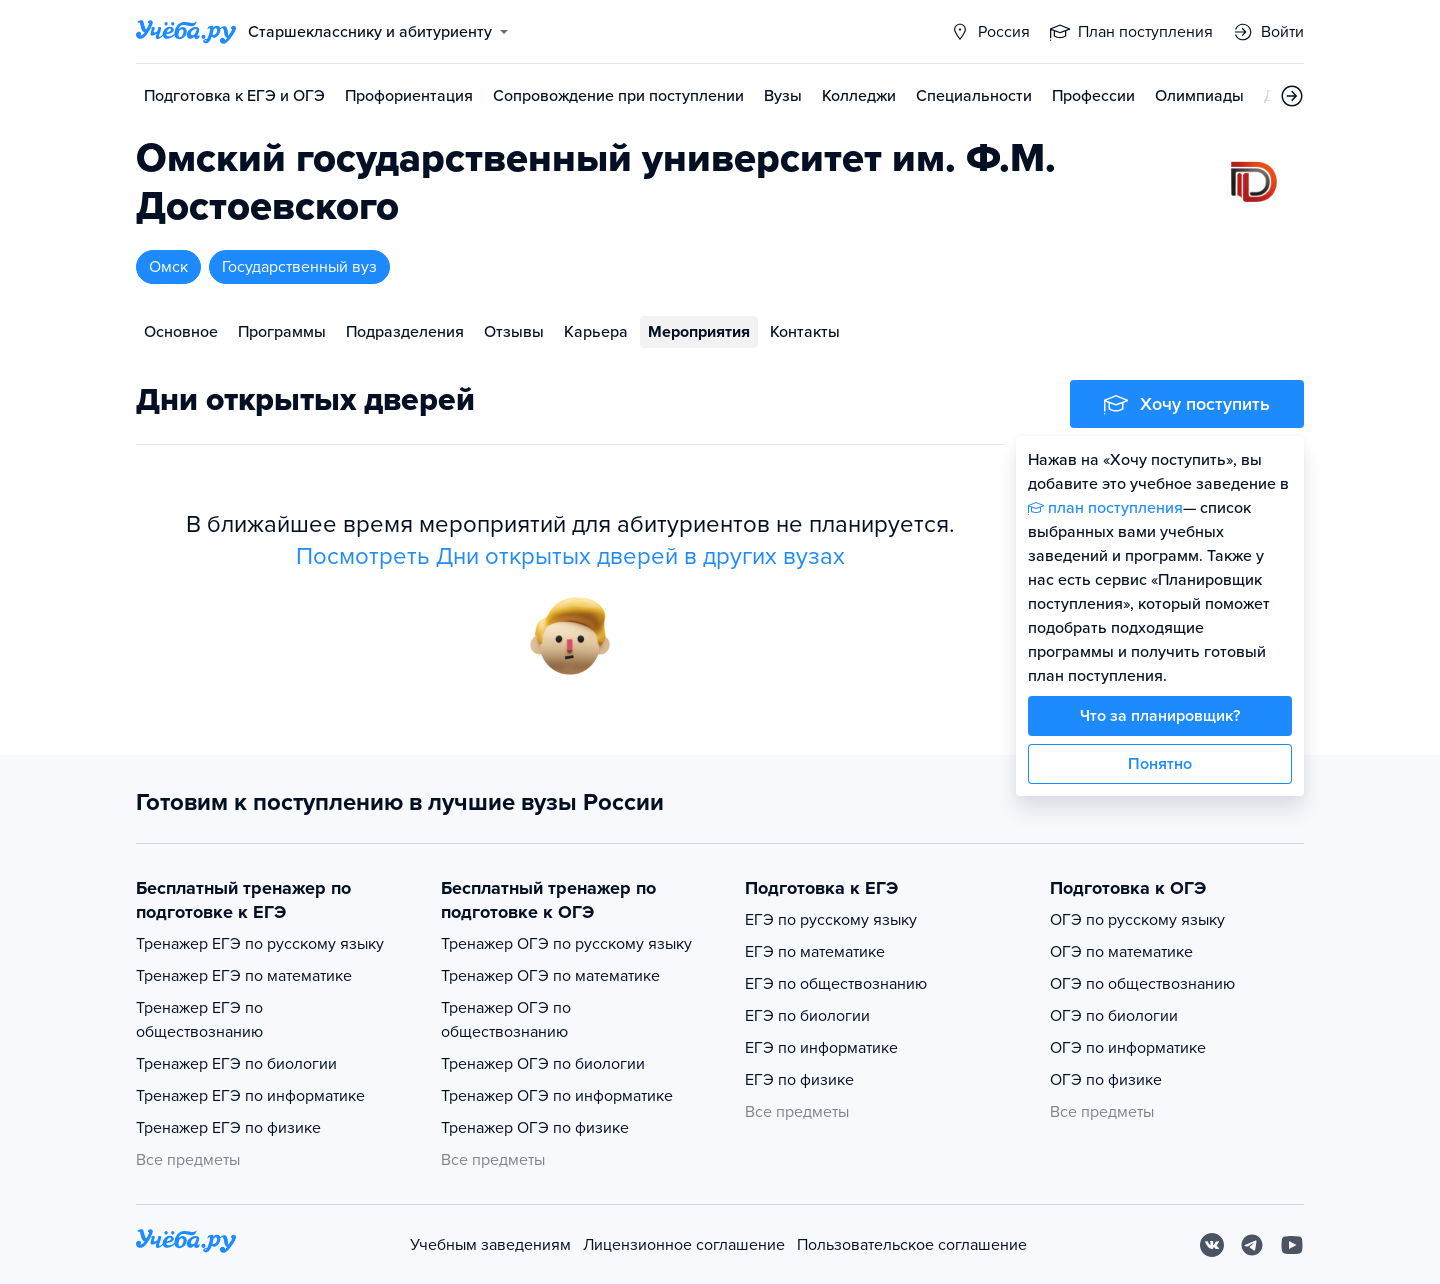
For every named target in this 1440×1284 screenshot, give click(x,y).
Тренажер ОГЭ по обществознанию (506, 1020)
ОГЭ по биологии (1114, 1016)
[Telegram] (1252, 1245)
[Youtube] (1292, 1245)
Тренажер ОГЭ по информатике (557, 1096)
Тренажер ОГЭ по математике (550, 976)
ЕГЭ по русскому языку (831, 920)
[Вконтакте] (1212, 1245)
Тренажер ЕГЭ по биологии (236, 1064)
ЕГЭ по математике (815, 952)
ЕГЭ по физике (799, 1080)
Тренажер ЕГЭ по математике (244, 976)
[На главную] (186, 1244)
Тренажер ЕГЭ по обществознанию (199, 1020)
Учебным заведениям (490, 1245)
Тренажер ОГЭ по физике (535, 1128)
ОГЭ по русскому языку (1137, 920)
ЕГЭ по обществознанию (836, 984)
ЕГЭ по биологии (807, 1016)
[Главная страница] (186, 32)
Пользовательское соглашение (912, 1245)
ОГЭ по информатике (1128, 1048)
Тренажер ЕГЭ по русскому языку (260, 944)
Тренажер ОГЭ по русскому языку (566, 944)
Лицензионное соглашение (684, 1245)
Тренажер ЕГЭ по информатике (250, 1096)
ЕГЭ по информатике (821, 1048)
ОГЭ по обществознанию (1142, 984)
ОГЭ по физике (1106, 1080)
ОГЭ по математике (1121, 952)
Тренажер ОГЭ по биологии (543, 1064)
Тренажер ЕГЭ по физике (228, 1128)
